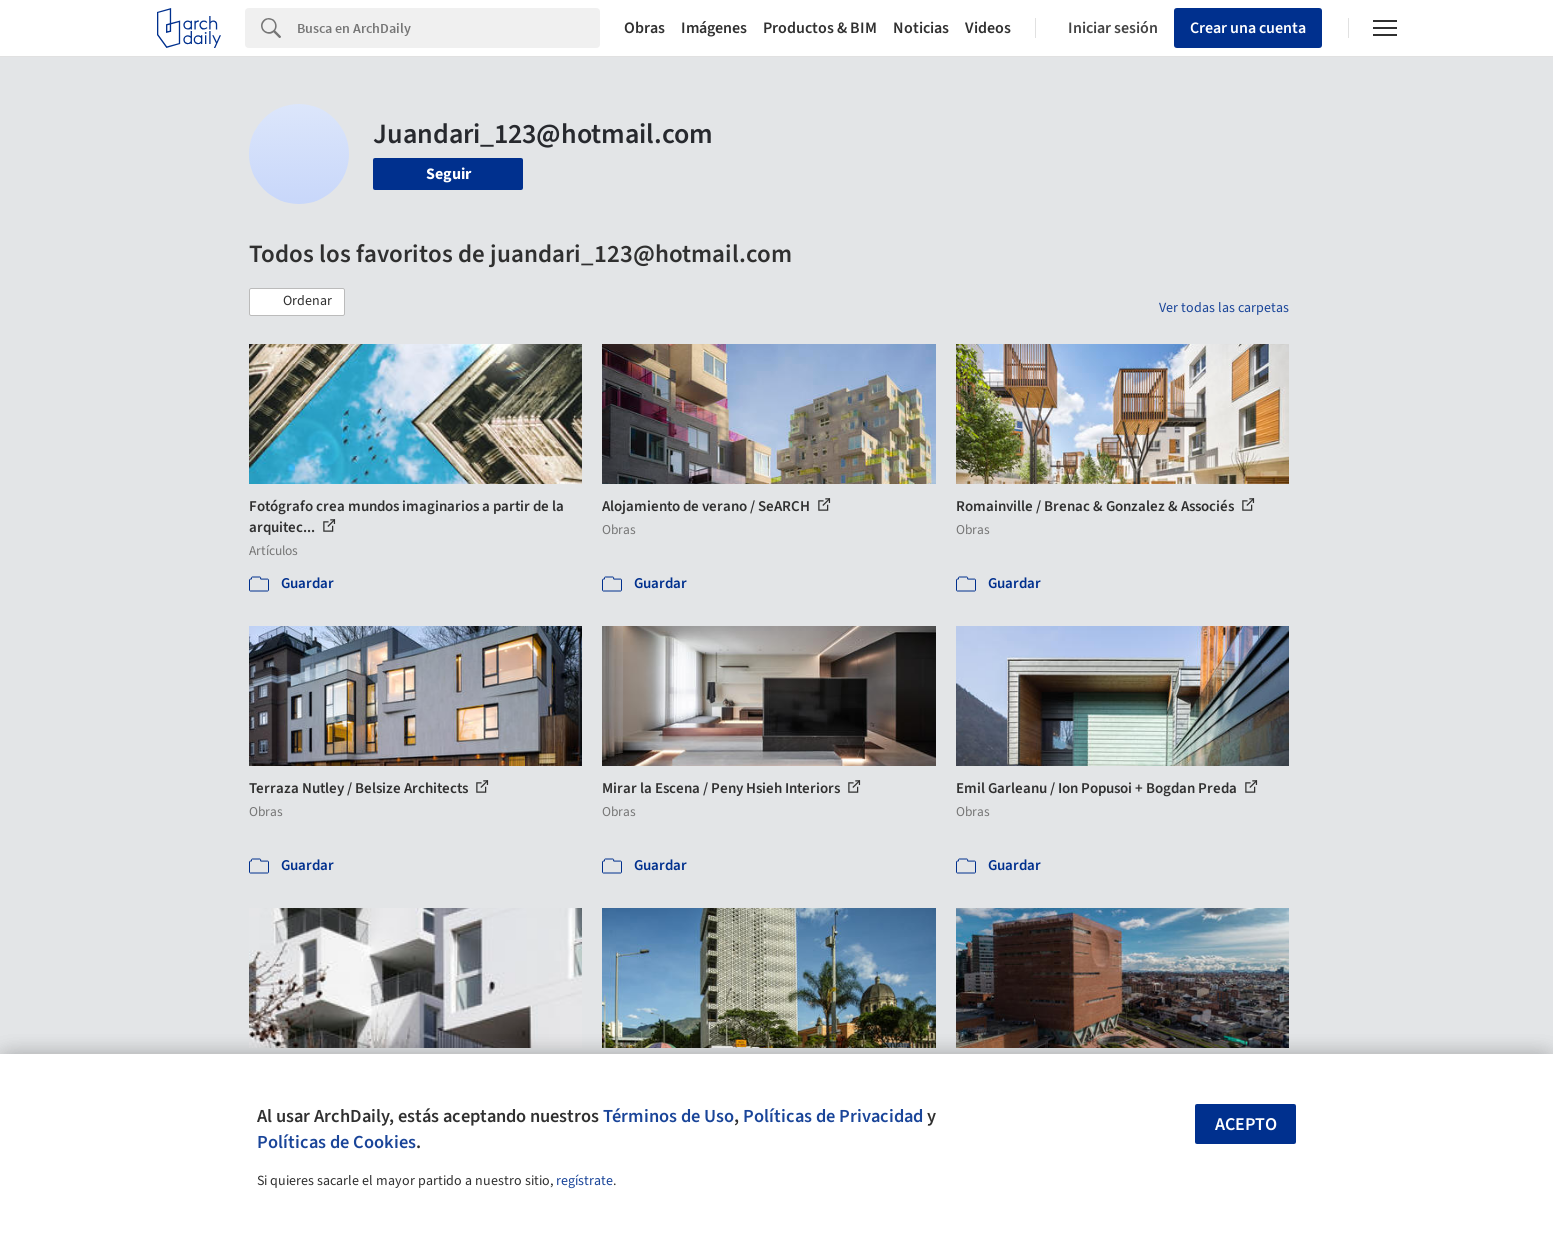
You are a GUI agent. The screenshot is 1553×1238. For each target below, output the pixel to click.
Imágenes (714, 28)
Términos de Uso (668, 1116)
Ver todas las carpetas (1224, 308)
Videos (988, 28)
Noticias (921, 28)
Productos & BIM (820, 28)
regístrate (584, 1181)
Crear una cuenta (1248, 28)
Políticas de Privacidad (833, 1116)
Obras (644, 28)
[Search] (448, 28)
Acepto (1246, 1124)
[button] (297, 302)
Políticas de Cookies (336, 1142)
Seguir (448, 174)
